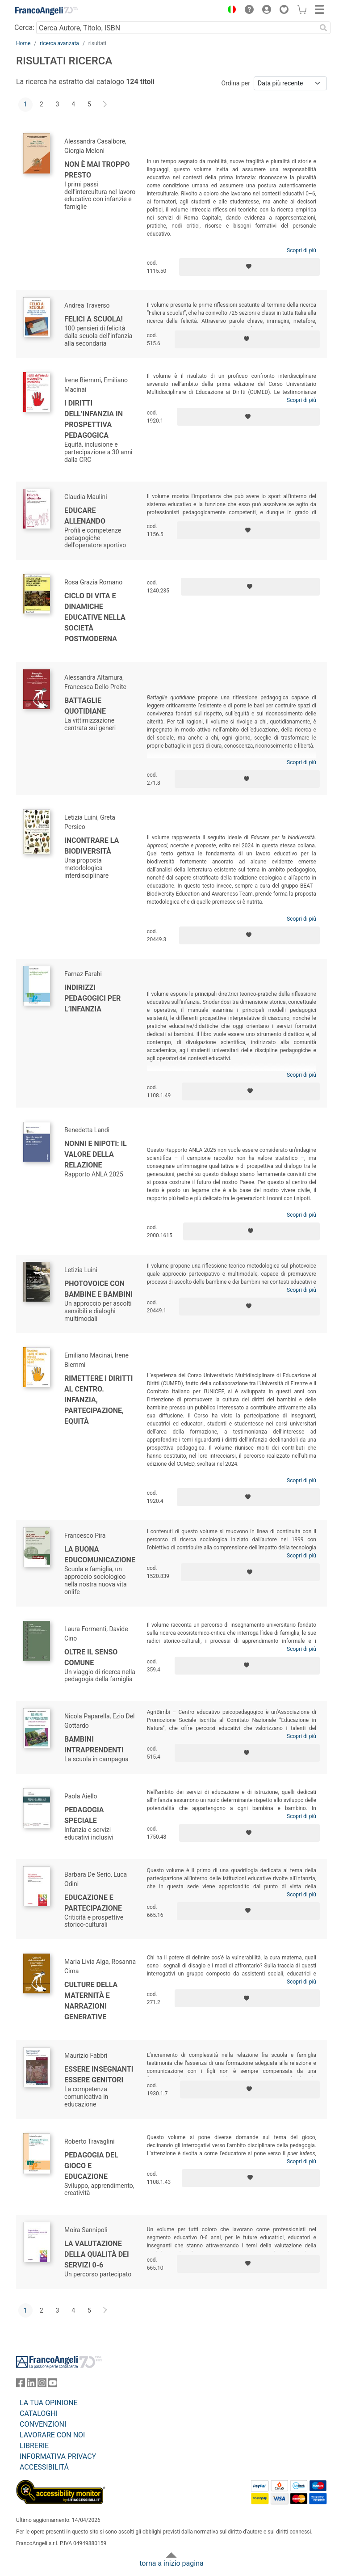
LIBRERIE (34, 2445)
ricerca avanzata (59, 43)
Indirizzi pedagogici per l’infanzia (92, 998)
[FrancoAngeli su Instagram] (42, 2385)
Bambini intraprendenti (94, 1744)
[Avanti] (105, 104)
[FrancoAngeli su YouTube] (52, 2385)
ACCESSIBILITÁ (44, 2467)
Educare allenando (84, 515)
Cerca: (24, 27)
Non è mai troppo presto (97, 169)
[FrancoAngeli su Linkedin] (31, 2385)
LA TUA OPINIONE (49, 2402)
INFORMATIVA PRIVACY (58, 2456)
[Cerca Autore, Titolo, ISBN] (176, 27)
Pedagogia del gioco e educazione (91, 2166)
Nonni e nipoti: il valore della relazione (95, 1154)
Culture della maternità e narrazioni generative (90, 2000)
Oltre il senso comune (90, 1657)
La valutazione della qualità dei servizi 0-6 (96, 2254)
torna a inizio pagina (171, 2563)
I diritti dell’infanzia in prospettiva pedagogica (93, 419)
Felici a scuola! (93, 319)
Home (23, 43)
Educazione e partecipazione (93, 1902)
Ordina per (236, 83)
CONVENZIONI (43, 2424)
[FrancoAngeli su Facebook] (20, 2385)
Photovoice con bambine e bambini (98, 1289)
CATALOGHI (39, 2413)
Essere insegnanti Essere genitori (99, 2074)
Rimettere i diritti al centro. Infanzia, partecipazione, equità (98, 1399)
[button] (229, 11)
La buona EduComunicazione (99, 1554)
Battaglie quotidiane (85, 705)
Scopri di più (301, 250)
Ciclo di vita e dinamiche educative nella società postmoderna (94, 617)
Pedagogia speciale (84, 1815)
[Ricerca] (323, 27)
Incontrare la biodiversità (91, 845)
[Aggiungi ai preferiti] (249, 267)
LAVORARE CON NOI (52, 2435)
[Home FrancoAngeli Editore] (46, 10)
